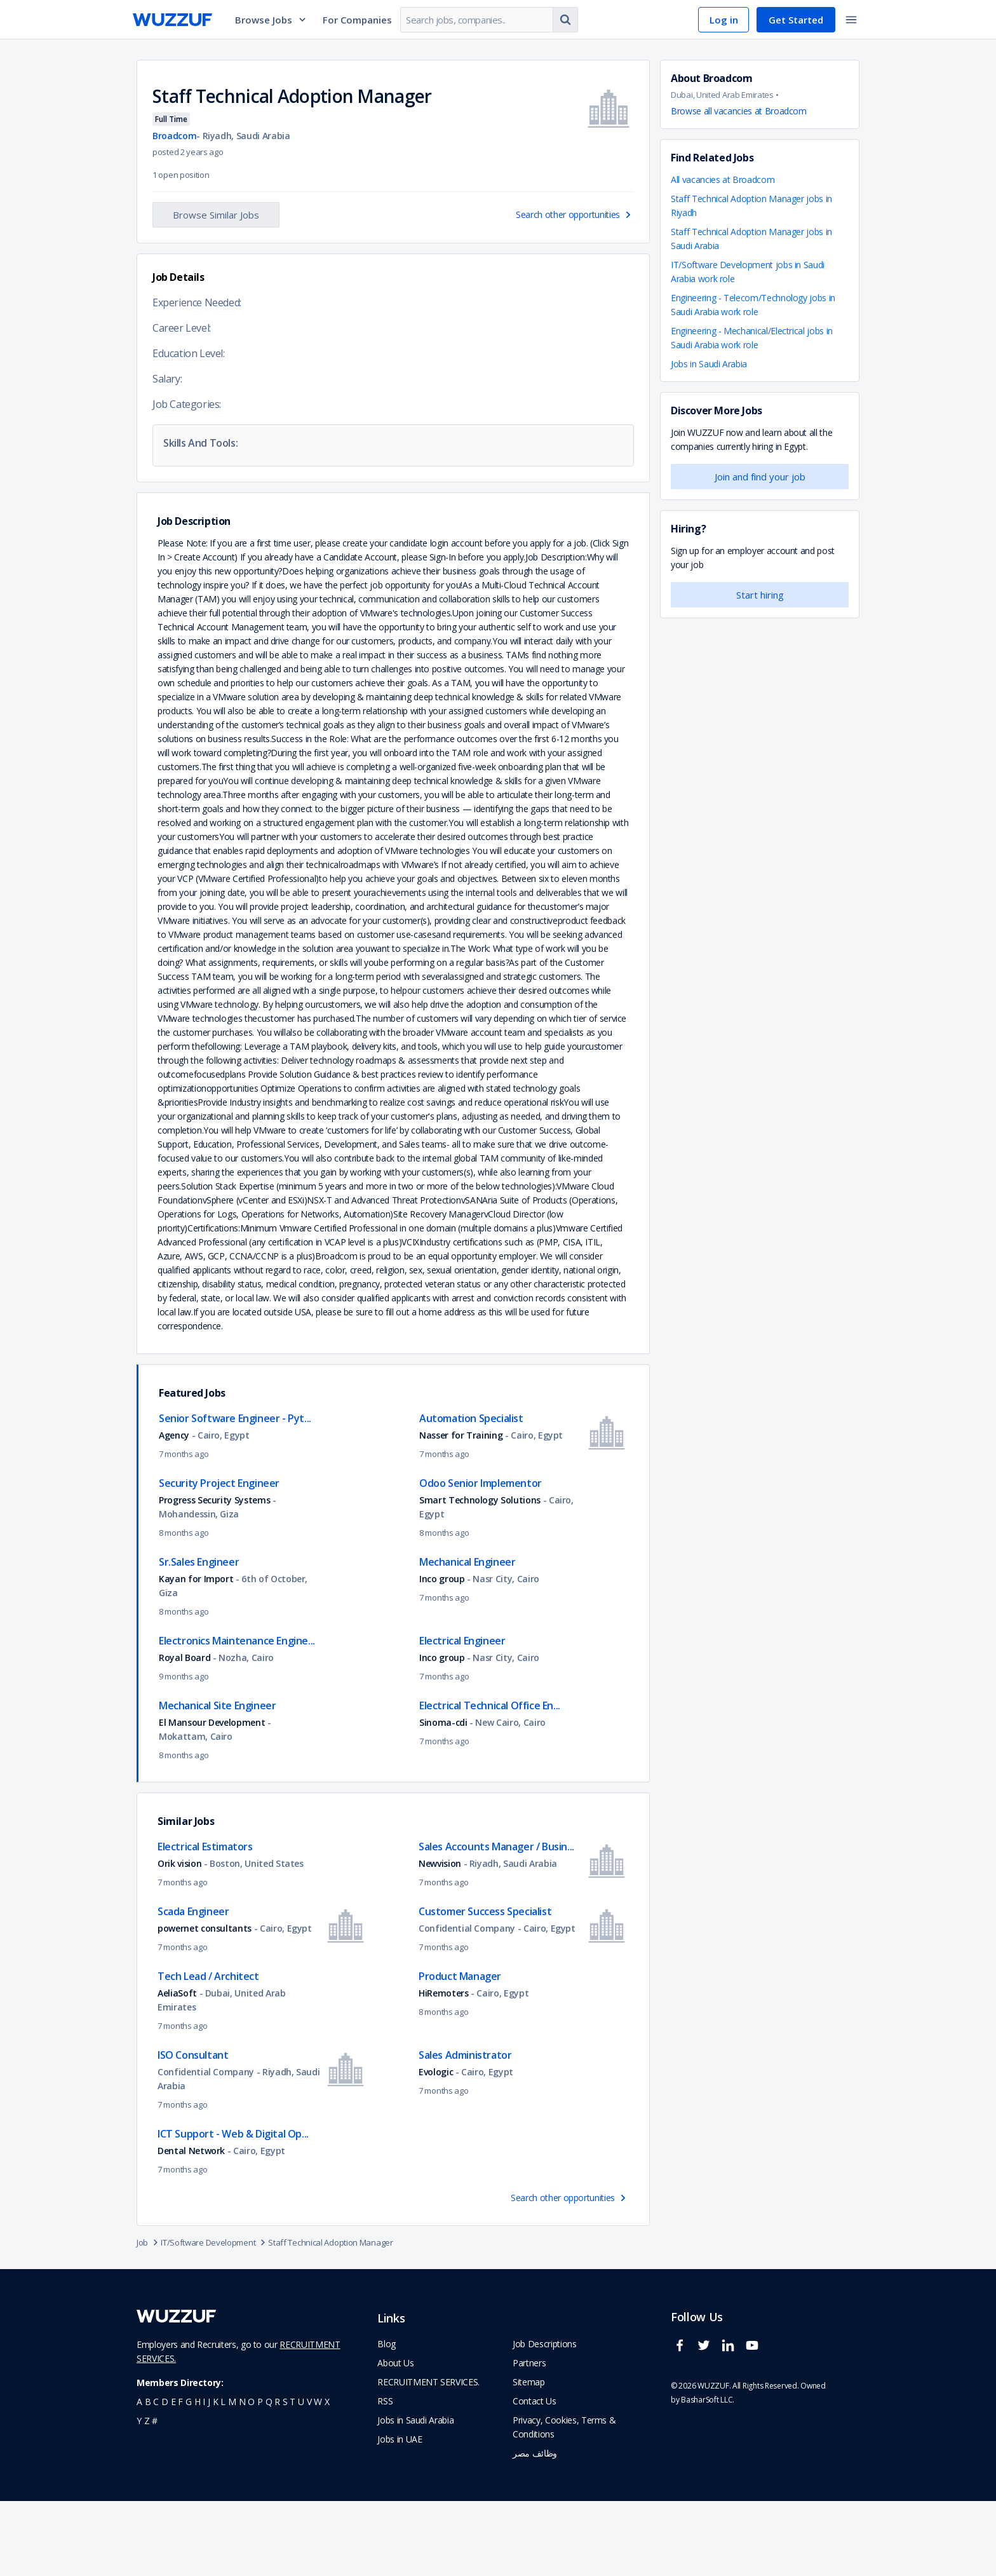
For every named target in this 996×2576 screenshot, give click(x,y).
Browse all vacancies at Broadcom (739, 111)
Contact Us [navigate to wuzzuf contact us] (534, 2476)
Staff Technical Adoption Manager (330, 2317)
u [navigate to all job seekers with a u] (301, 2477)
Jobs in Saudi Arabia (709, 364)
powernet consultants (205, 2003)
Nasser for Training (462, 1510)
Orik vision (179, 1938)
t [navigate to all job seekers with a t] (292, 2477)
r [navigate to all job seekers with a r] (277, 2477)
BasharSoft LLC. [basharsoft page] (707, 2474)
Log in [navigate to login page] (724, 19)
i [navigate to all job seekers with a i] (204, 2477)
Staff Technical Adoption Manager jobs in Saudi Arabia (751, 239)
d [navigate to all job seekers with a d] (164, 2477)
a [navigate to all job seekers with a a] (139, 2477)
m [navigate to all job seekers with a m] (232, 2477)
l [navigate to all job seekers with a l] (222, 2477)
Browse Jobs (271, 19)
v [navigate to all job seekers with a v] (309, 2477)
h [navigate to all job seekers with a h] (197, 2477)
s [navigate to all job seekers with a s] (285, 2477)
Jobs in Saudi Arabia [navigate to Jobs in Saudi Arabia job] (415, 2495)
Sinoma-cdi (443, 1797)
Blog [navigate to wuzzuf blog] (386, 2419)
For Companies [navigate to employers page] (357, 19)
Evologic (436, 2147)
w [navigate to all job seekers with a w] (318, 2477)
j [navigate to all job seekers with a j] (209, 2477)
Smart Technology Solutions (480, 1575)
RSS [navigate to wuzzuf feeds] (385, 2476)
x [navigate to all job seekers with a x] (327, 2477)
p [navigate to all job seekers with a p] (260, 2477)
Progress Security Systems (214, 1575)
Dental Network (191, 2226)
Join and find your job (760, 476)
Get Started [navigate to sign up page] (796, 19)
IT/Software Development (214, 2317)
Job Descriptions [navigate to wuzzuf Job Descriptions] (544, 2419)
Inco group (442, 1654)
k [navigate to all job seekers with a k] (216, 2477)
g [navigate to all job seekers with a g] (188, 2477)
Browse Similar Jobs (216, 214)
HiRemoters (444, 2068)
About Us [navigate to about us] (395, 2438)
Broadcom (174, 136)
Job (149, 2317)
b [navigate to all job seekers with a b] (148, 2477)
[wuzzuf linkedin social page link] (731, 2426)
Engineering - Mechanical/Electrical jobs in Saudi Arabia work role (752, 338)
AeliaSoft (177, 2068)
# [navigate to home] (155, 2496)
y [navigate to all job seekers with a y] (139, 2496)
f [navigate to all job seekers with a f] (180, 2477)
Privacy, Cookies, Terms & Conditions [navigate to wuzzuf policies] (564, 2502)
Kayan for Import (196, 1654)
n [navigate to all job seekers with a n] (242, 2477)
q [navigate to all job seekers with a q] (269, 2477)
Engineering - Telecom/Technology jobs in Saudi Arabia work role (753, 305)
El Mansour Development (213, 1797)
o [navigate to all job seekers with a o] (251, 2477)
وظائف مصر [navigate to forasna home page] (535, 2528)
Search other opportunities (575, 214)
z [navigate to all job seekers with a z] (147, 2496)
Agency (174, 1510)
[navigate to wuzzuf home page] (172, 19)
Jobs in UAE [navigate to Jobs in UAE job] (399, 2514)
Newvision (441, 1938)
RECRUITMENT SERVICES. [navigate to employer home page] (428, 2457)
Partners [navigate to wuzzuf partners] (529, 2438)
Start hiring (760, 594)
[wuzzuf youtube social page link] (755, 2426)
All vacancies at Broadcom (722, 179)
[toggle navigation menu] (851, 20)
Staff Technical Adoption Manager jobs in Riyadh (751, 206)
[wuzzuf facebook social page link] (683, 2426)
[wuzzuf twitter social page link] (707, 2426)
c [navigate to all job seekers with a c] (156, 2477)
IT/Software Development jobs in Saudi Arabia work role (747, 272)
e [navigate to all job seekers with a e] (173, 2477)
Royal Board (184, 1732)
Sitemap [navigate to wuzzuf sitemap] (529, 2457)
